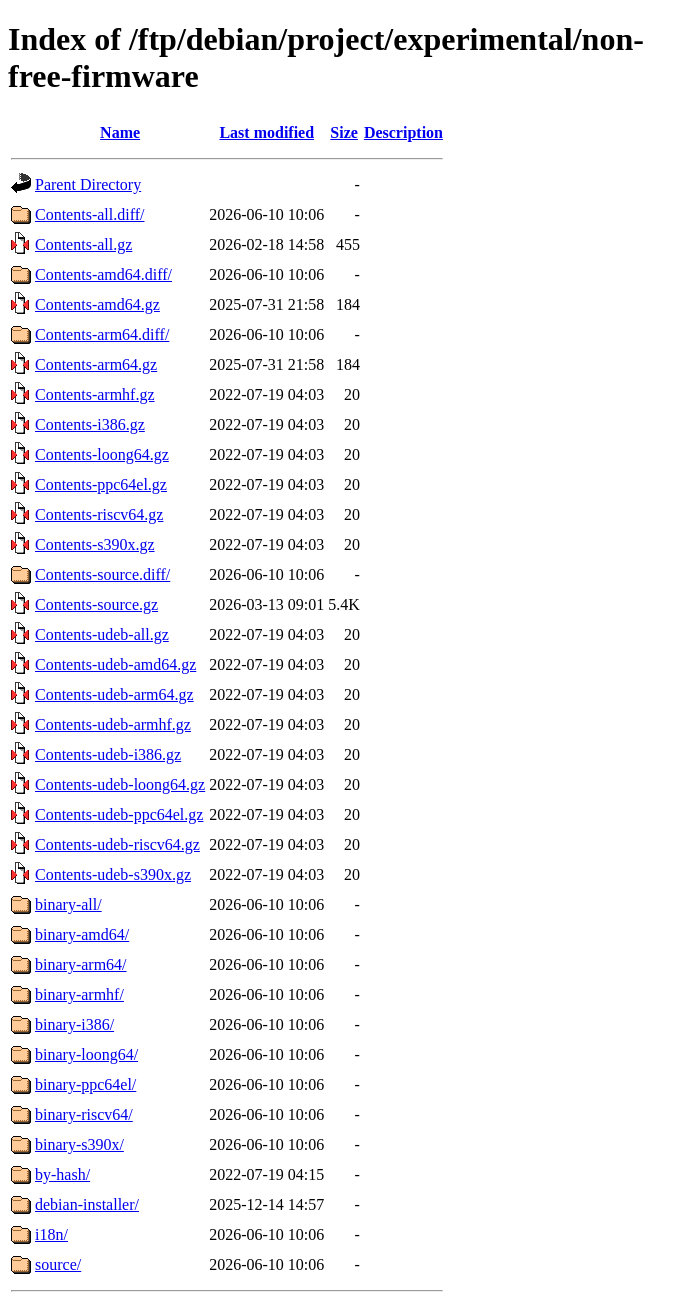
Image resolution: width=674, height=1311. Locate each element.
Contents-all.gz (83, 244)
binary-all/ (68, 904)
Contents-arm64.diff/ (102, 334)
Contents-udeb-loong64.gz (120, 784)
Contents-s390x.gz (95, 544)
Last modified (266, 132)
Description (403, 132)
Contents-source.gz (96, 604)
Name (120, 132)
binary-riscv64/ (84, 1114)
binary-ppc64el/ (85, 1084)
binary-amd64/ (82, 934)
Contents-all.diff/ (89, 214)
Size (344, 132)
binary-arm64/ (81, 964)
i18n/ (51, 1234)
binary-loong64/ (86, 1054)
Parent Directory (88, 184)
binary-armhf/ (79, 994)
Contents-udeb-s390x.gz (113, 874)
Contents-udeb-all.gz (102, 634)
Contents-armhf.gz (95, 394)
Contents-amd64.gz (97, 304)
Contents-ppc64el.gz (101, 484)
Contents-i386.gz (90, 424)
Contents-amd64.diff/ (103, 274)
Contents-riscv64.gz (99, 514)
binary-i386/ (74, 1024)
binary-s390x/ (79, 1144)
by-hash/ (62, 1174)
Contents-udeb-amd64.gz (115, 664)
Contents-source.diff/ (102, 574)
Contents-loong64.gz (102, 454)
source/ (58, 1264)
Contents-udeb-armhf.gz (113, 724)
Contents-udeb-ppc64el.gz (119, 814)
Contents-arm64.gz (96, 364)
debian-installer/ (87, 1204)
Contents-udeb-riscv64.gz (117, 844)
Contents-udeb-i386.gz (108, 754)
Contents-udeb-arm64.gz (114, 694)
